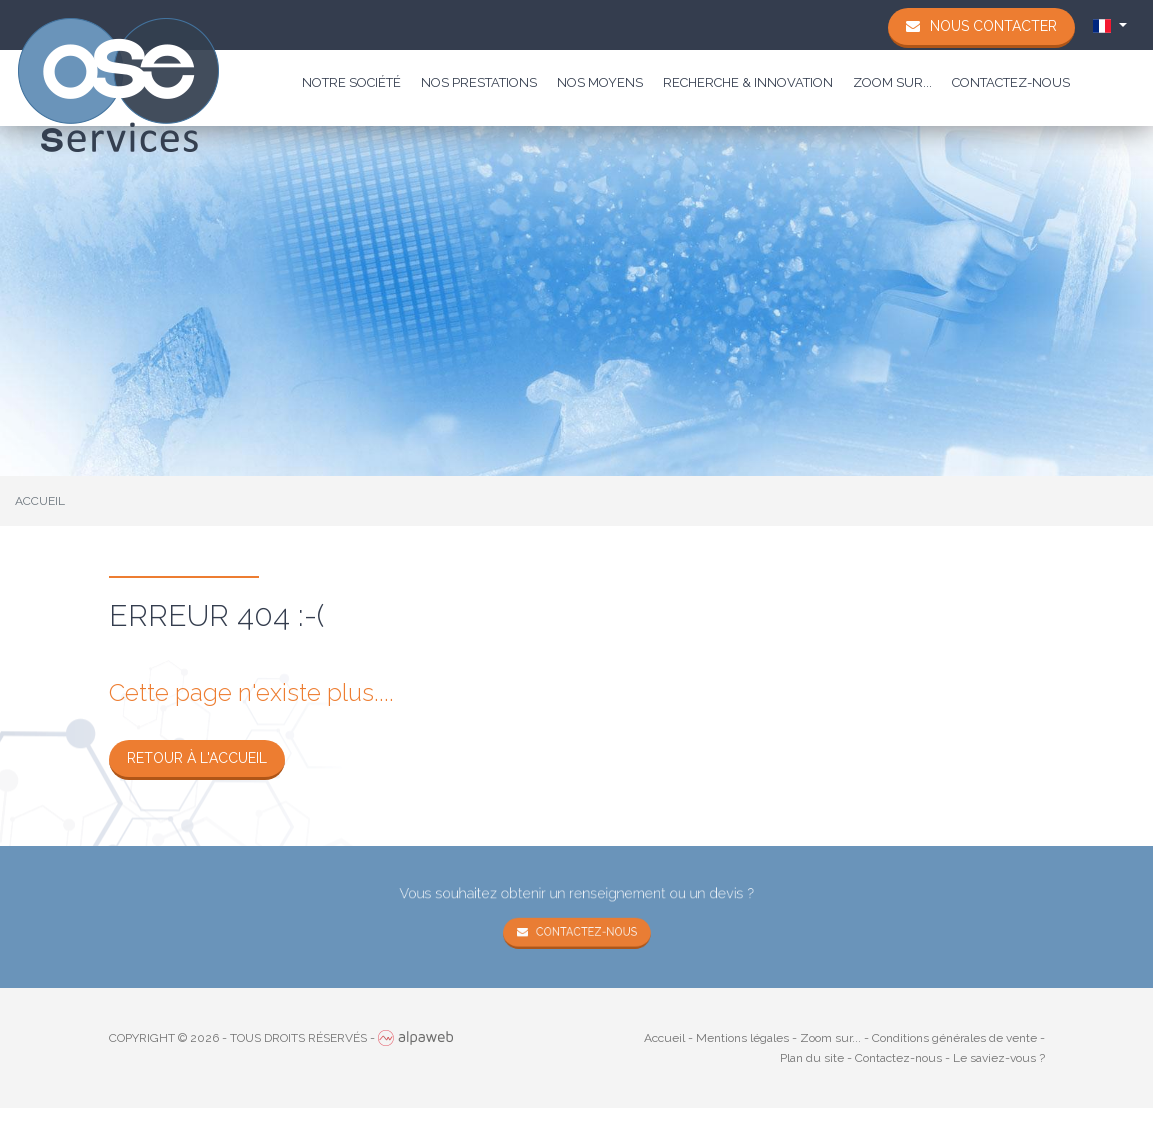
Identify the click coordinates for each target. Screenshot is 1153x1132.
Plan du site (812, 1058)
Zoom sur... (892, 82)
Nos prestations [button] (479, 82)
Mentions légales (742, 1038)
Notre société (351, 82)
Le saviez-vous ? (999, 1058)
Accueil (664, 1038)
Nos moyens (600, 82)
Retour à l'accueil (197, 758)
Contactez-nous (1011, 82)
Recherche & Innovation (748, 82)
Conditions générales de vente (954, 1038)
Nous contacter (993, 26)
